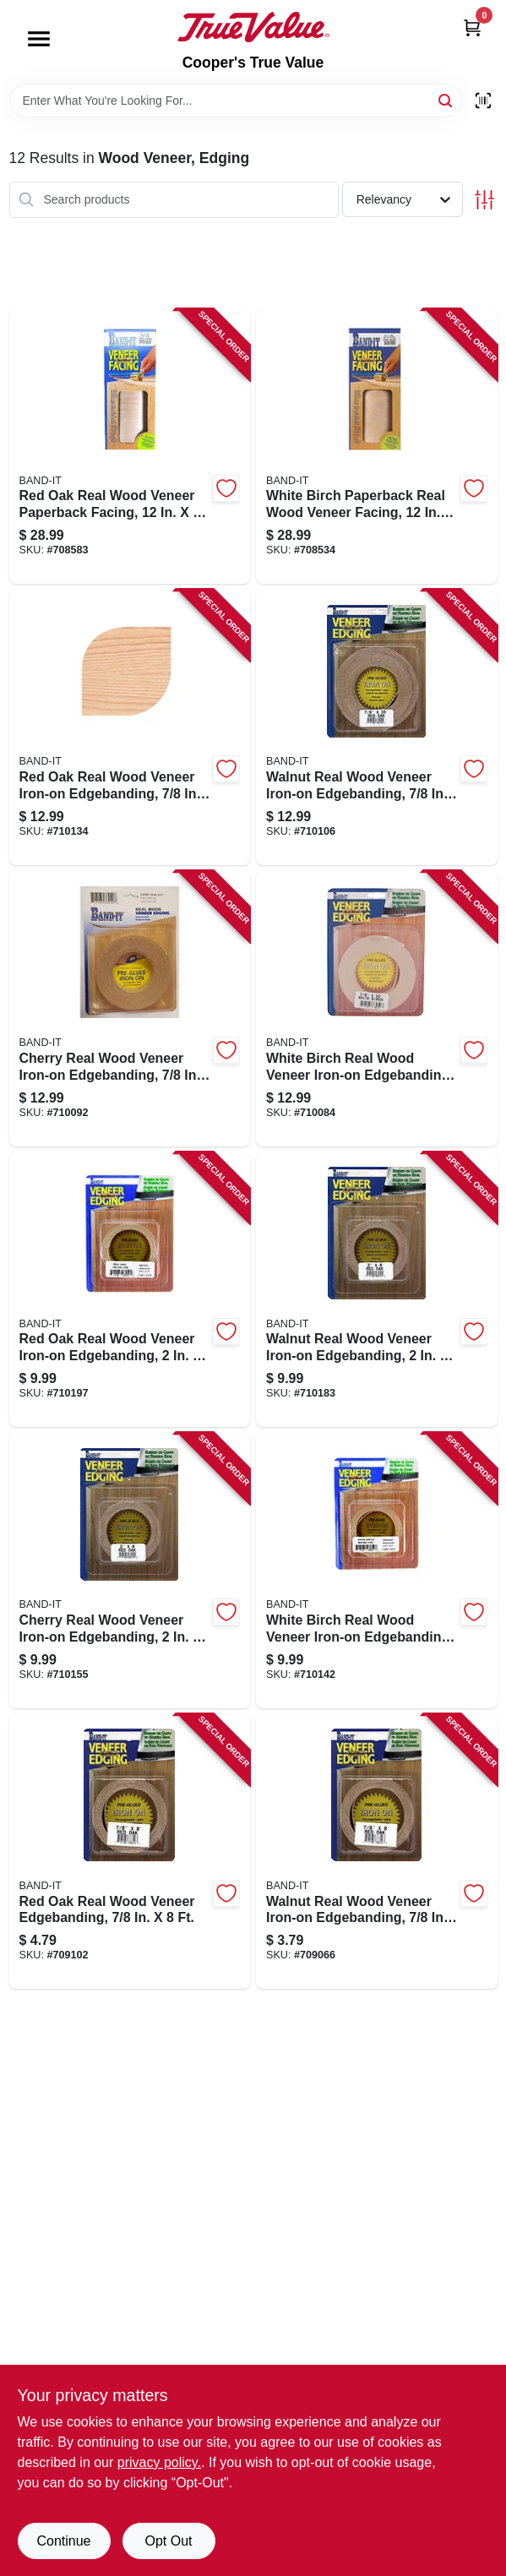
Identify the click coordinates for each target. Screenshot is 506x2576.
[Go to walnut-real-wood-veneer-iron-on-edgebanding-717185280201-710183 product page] (377, 1290)
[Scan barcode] (483, 100)
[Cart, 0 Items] (472, 27)
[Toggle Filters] (484, 200)
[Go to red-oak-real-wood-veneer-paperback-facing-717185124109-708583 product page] (130, 447)
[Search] (446, 99)
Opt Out (168, 2541)
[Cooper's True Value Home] (253, 27)
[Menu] (39, 39)
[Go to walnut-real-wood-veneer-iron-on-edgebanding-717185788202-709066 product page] (377, 1852)
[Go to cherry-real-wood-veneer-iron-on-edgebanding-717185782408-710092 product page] (130, 1008)
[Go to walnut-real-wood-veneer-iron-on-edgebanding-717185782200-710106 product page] (377, 727)
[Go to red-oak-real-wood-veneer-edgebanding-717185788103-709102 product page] (130, 1852)
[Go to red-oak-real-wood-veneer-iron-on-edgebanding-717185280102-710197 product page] (130, 1290)
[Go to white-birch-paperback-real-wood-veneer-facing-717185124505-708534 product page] (377, 447)
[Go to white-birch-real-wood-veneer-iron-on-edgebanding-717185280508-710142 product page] (377, 1570)
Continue (63, 2541)
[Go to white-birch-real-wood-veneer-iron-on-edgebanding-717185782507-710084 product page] (377, 1008)
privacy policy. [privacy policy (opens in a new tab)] (159, 2462)
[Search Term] (235, 100)
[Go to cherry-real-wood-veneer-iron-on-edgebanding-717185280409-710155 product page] (130, 1570)
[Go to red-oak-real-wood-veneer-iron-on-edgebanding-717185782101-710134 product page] (130, 727)
